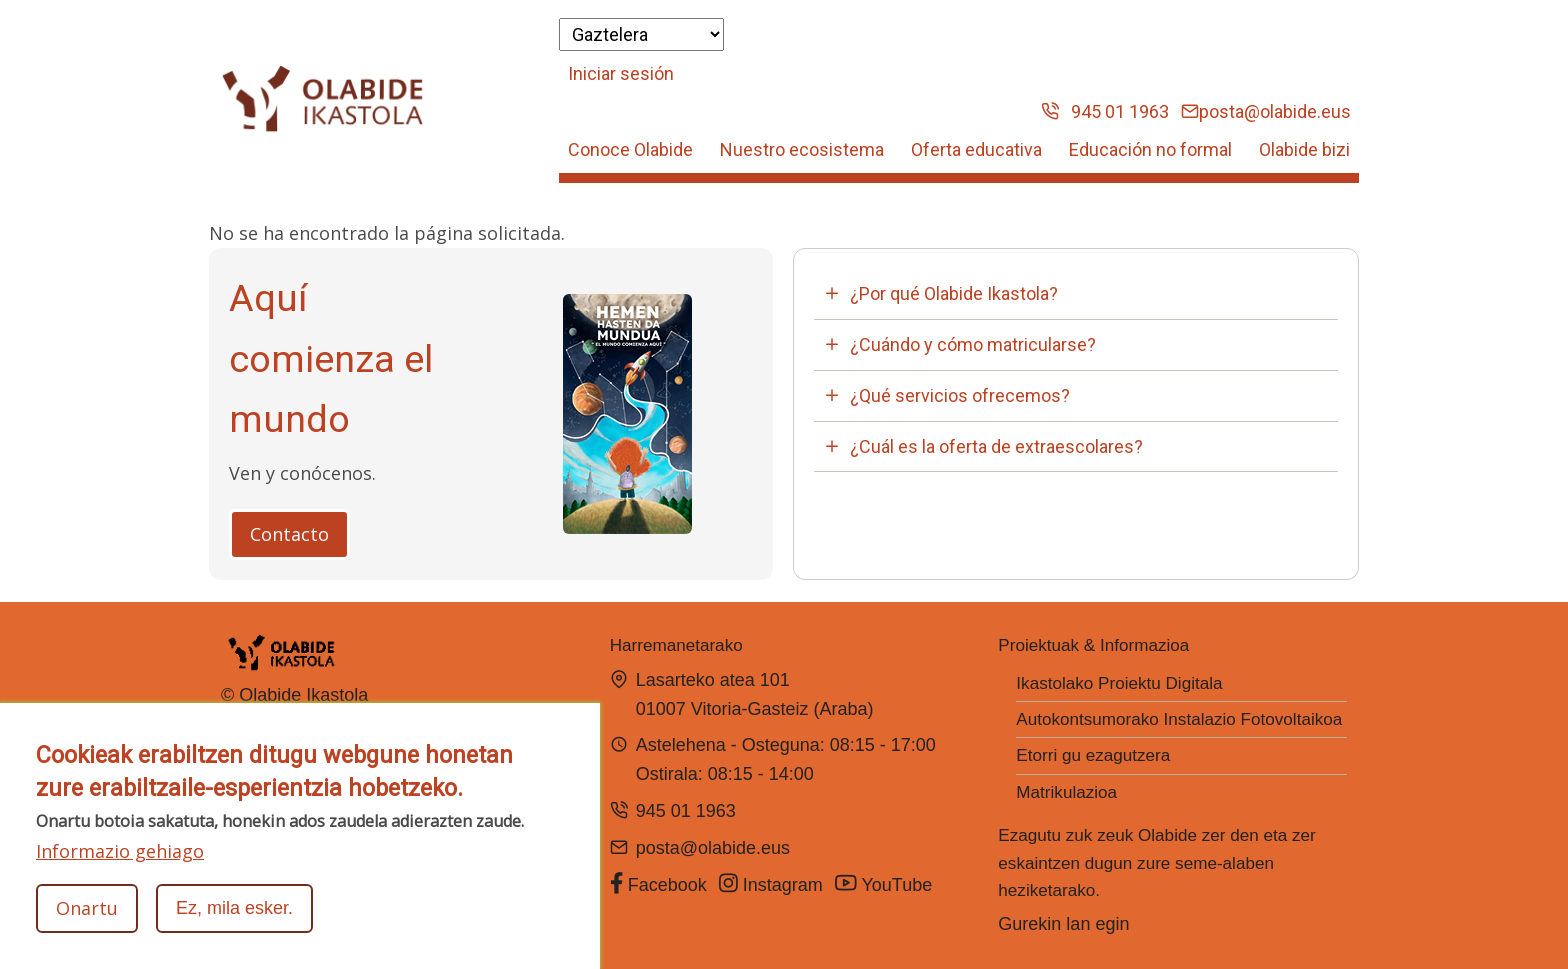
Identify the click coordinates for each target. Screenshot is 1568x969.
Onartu (87, 908)
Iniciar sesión (621, 73)
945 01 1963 (1105, 111)
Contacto (289, 534)
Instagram (771, 884)
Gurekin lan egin (1063, 924)
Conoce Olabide (630, 149)
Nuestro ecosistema (802, 149)
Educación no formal (1150, 149)
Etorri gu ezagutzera (1093, 755)
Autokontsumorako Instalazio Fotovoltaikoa (1179, 719)
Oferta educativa (976, 149)
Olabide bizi (1304, 149)
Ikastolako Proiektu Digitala (1119, 683)
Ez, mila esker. (234, 908)
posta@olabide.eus (1266, 111)
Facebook (658, 884)
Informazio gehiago (120, 851)
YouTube (886, 884)
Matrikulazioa (1066, 792)
